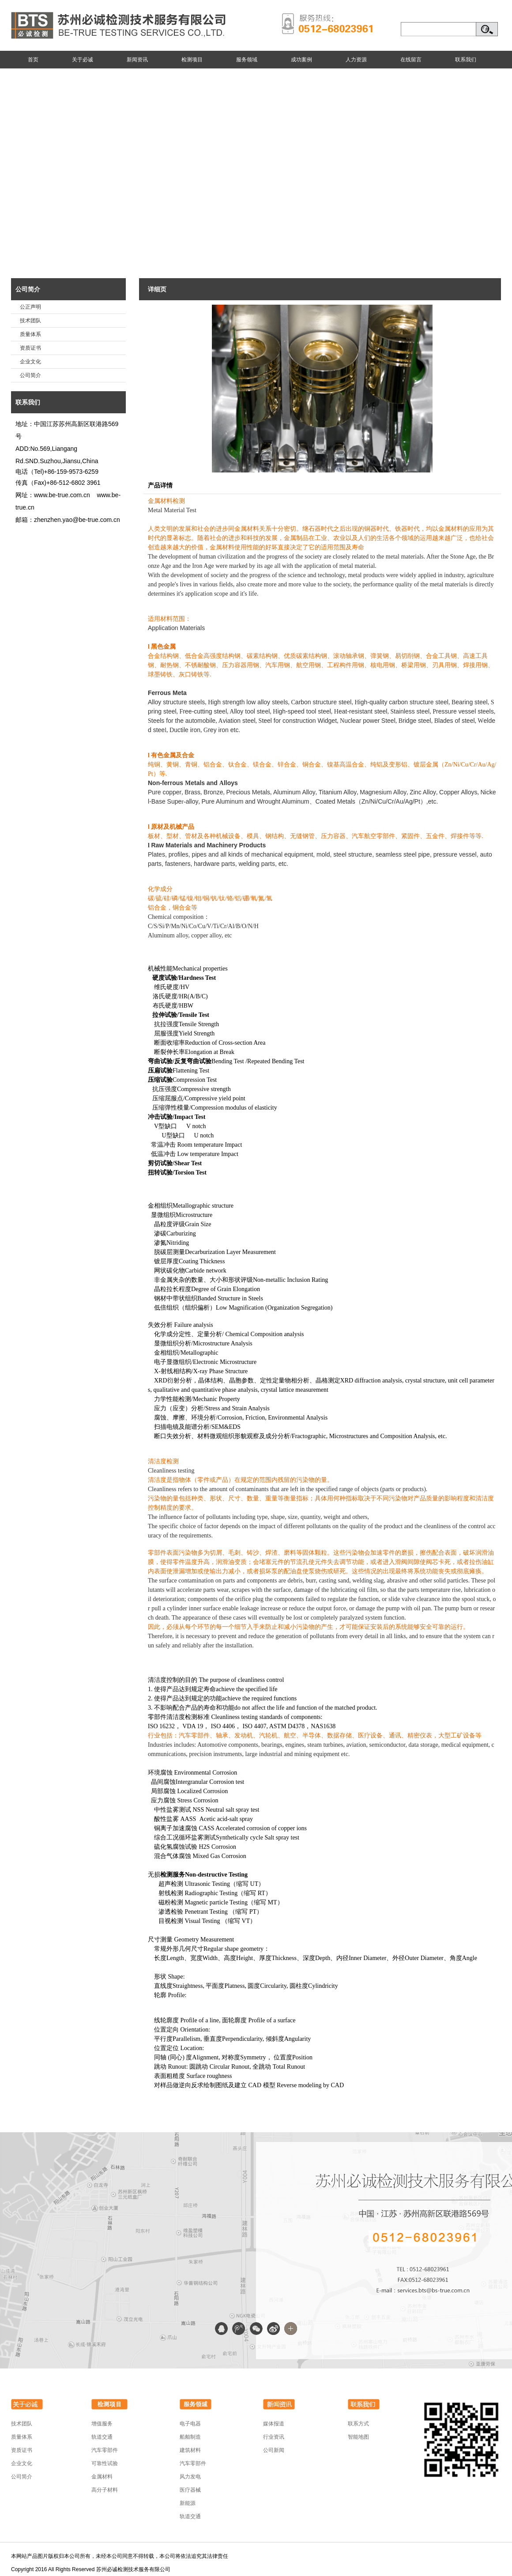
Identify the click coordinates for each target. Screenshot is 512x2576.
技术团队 (30, 320)
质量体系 (30, 334)
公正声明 (30, 307)
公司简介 (27, 289)
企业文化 (30, 362)
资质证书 (30, 348)
